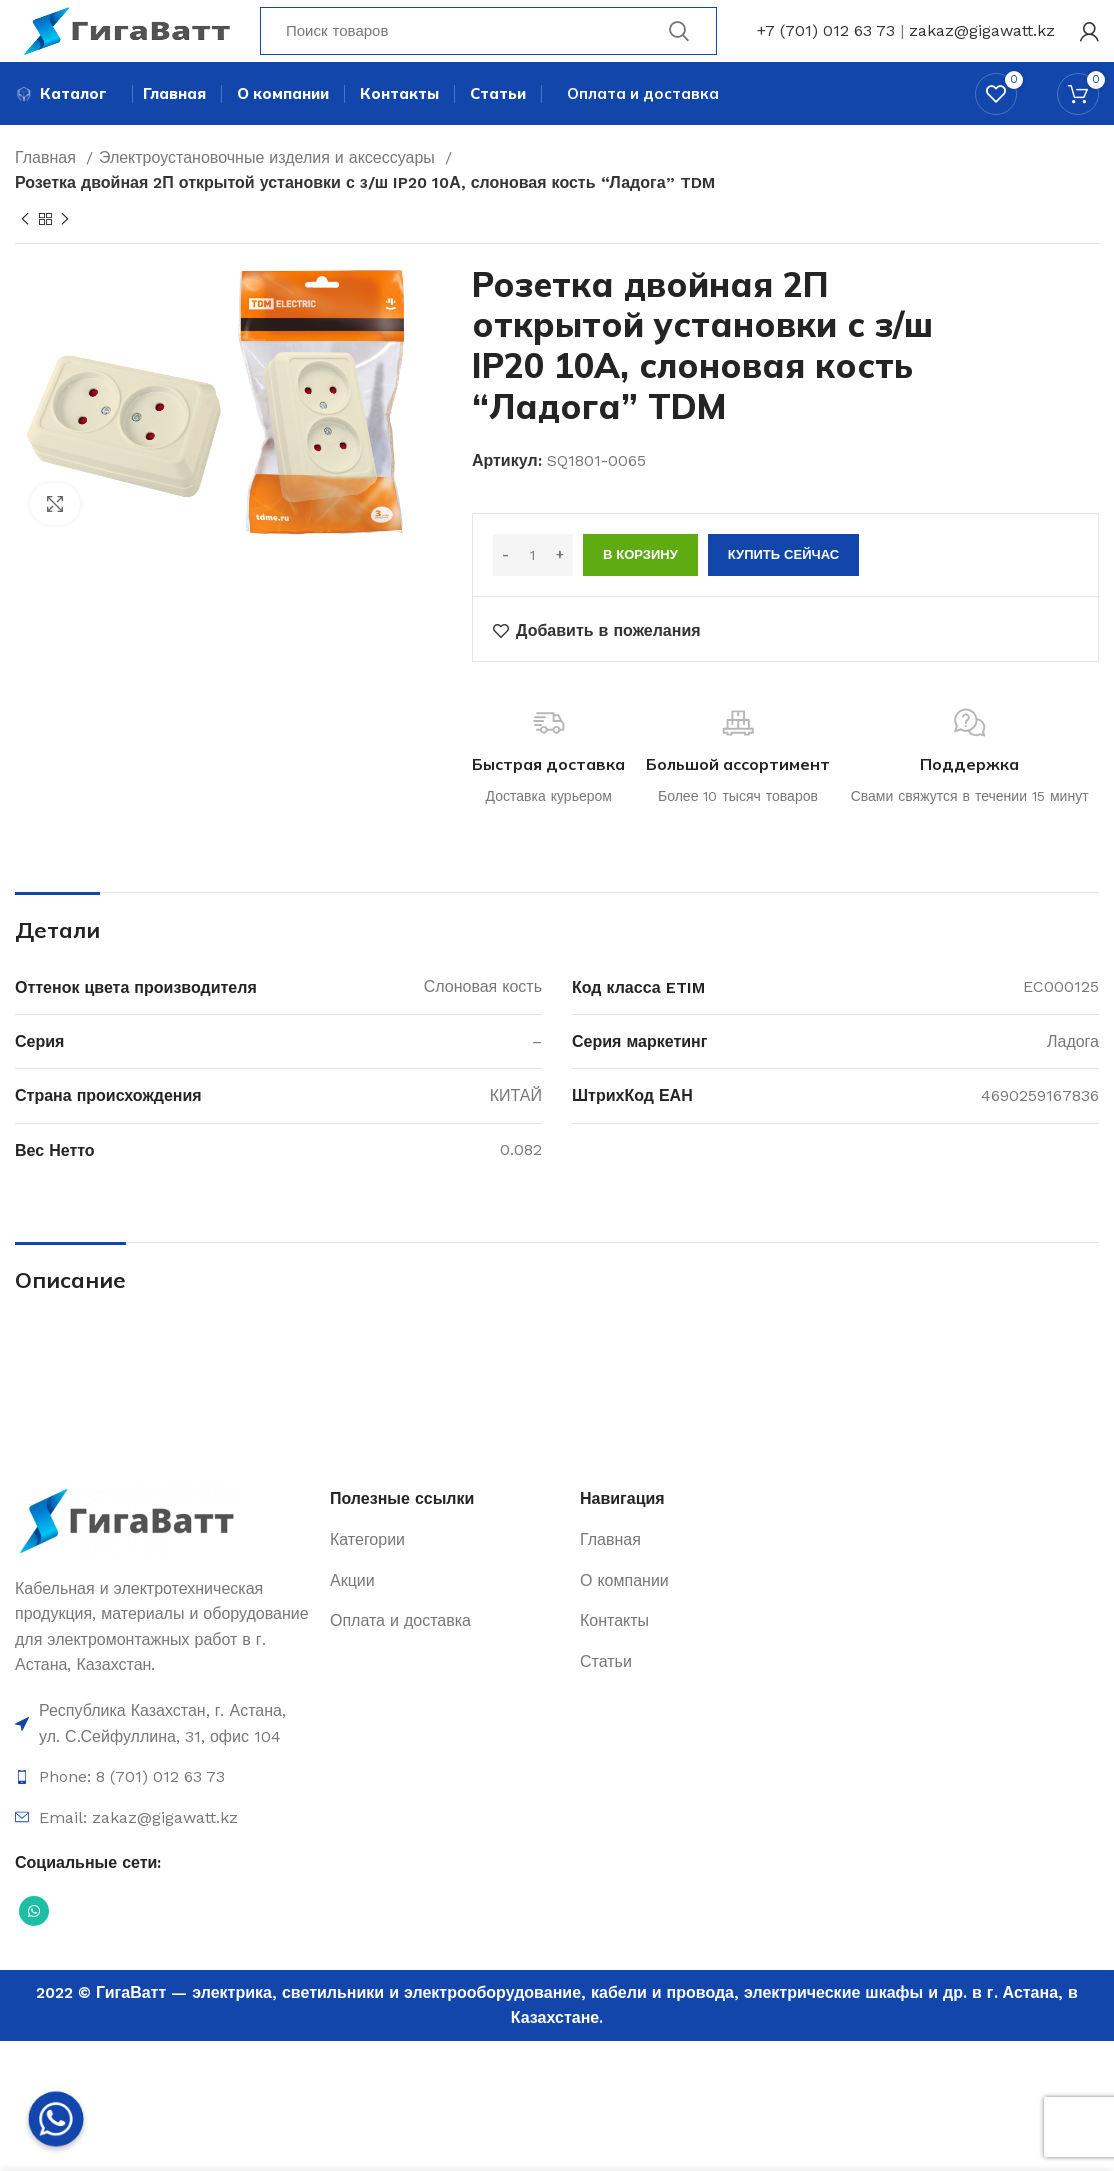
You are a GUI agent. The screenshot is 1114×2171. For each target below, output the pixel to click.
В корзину (640, 590)
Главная (48, 192)
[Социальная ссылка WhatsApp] (34, 1946)
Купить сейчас (783, 590)
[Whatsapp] (56, 2119)
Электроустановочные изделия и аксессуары (269, 192)
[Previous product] (25, 255)
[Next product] (65, 255)
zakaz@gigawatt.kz (982, 44)
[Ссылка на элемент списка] (162, 1758)
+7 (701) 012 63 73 (826, 44)
